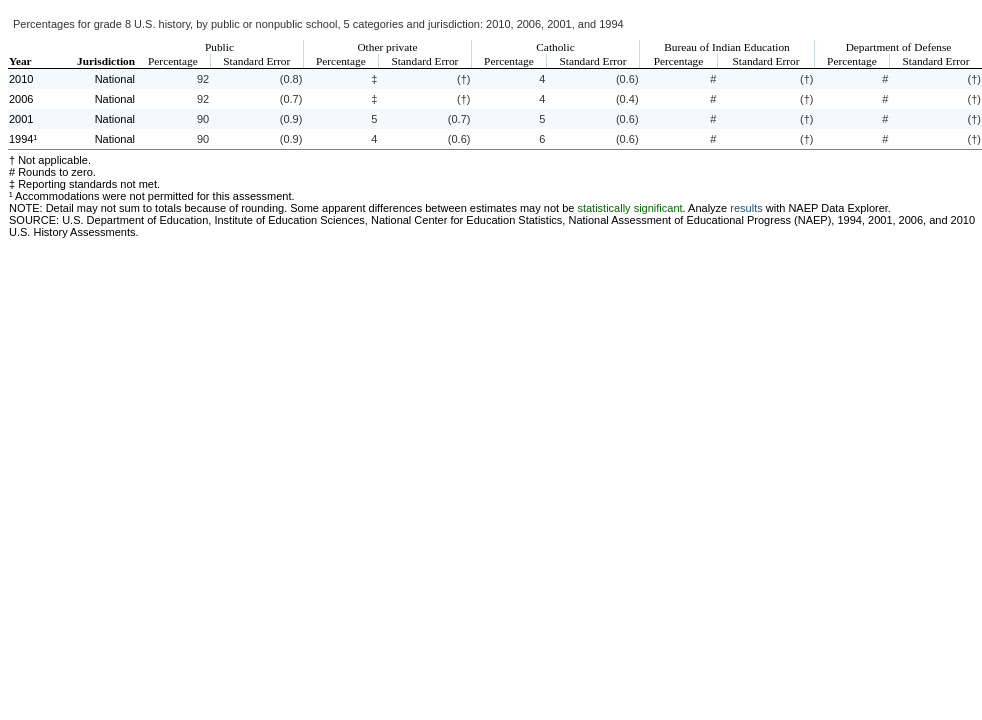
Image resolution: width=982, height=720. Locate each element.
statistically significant (629, 208)
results (746, 208)
